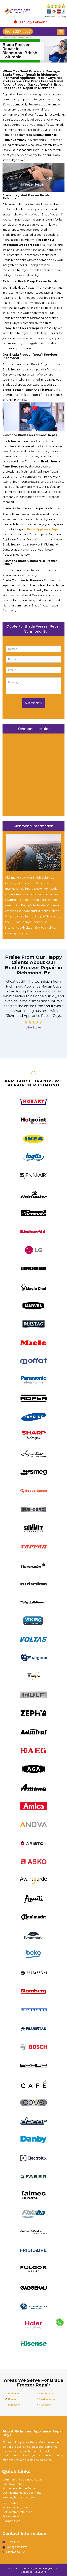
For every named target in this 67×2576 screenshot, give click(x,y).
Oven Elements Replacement (22, 2492)
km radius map (33, 774)
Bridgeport (14, 2394)
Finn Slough (46, 2394)
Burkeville (14, 2405)
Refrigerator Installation (17, 2511)
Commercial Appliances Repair (22, 2479)
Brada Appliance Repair (44, 529)
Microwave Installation (17, 2507)
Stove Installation (13, 2516)
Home (5, 37)
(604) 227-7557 (17, 2547)
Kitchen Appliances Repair (19, 2488)
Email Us (13, 2542)
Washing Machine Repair (18, 2497)
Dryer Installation (13, 2503)
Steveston (45, 2405)
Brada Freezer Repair (21, 37)
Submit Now (33, 703)
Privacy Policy (11, 2520)
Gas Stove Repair (13, 2484)
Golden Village (47, 2399)
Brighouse (14, 2399)
